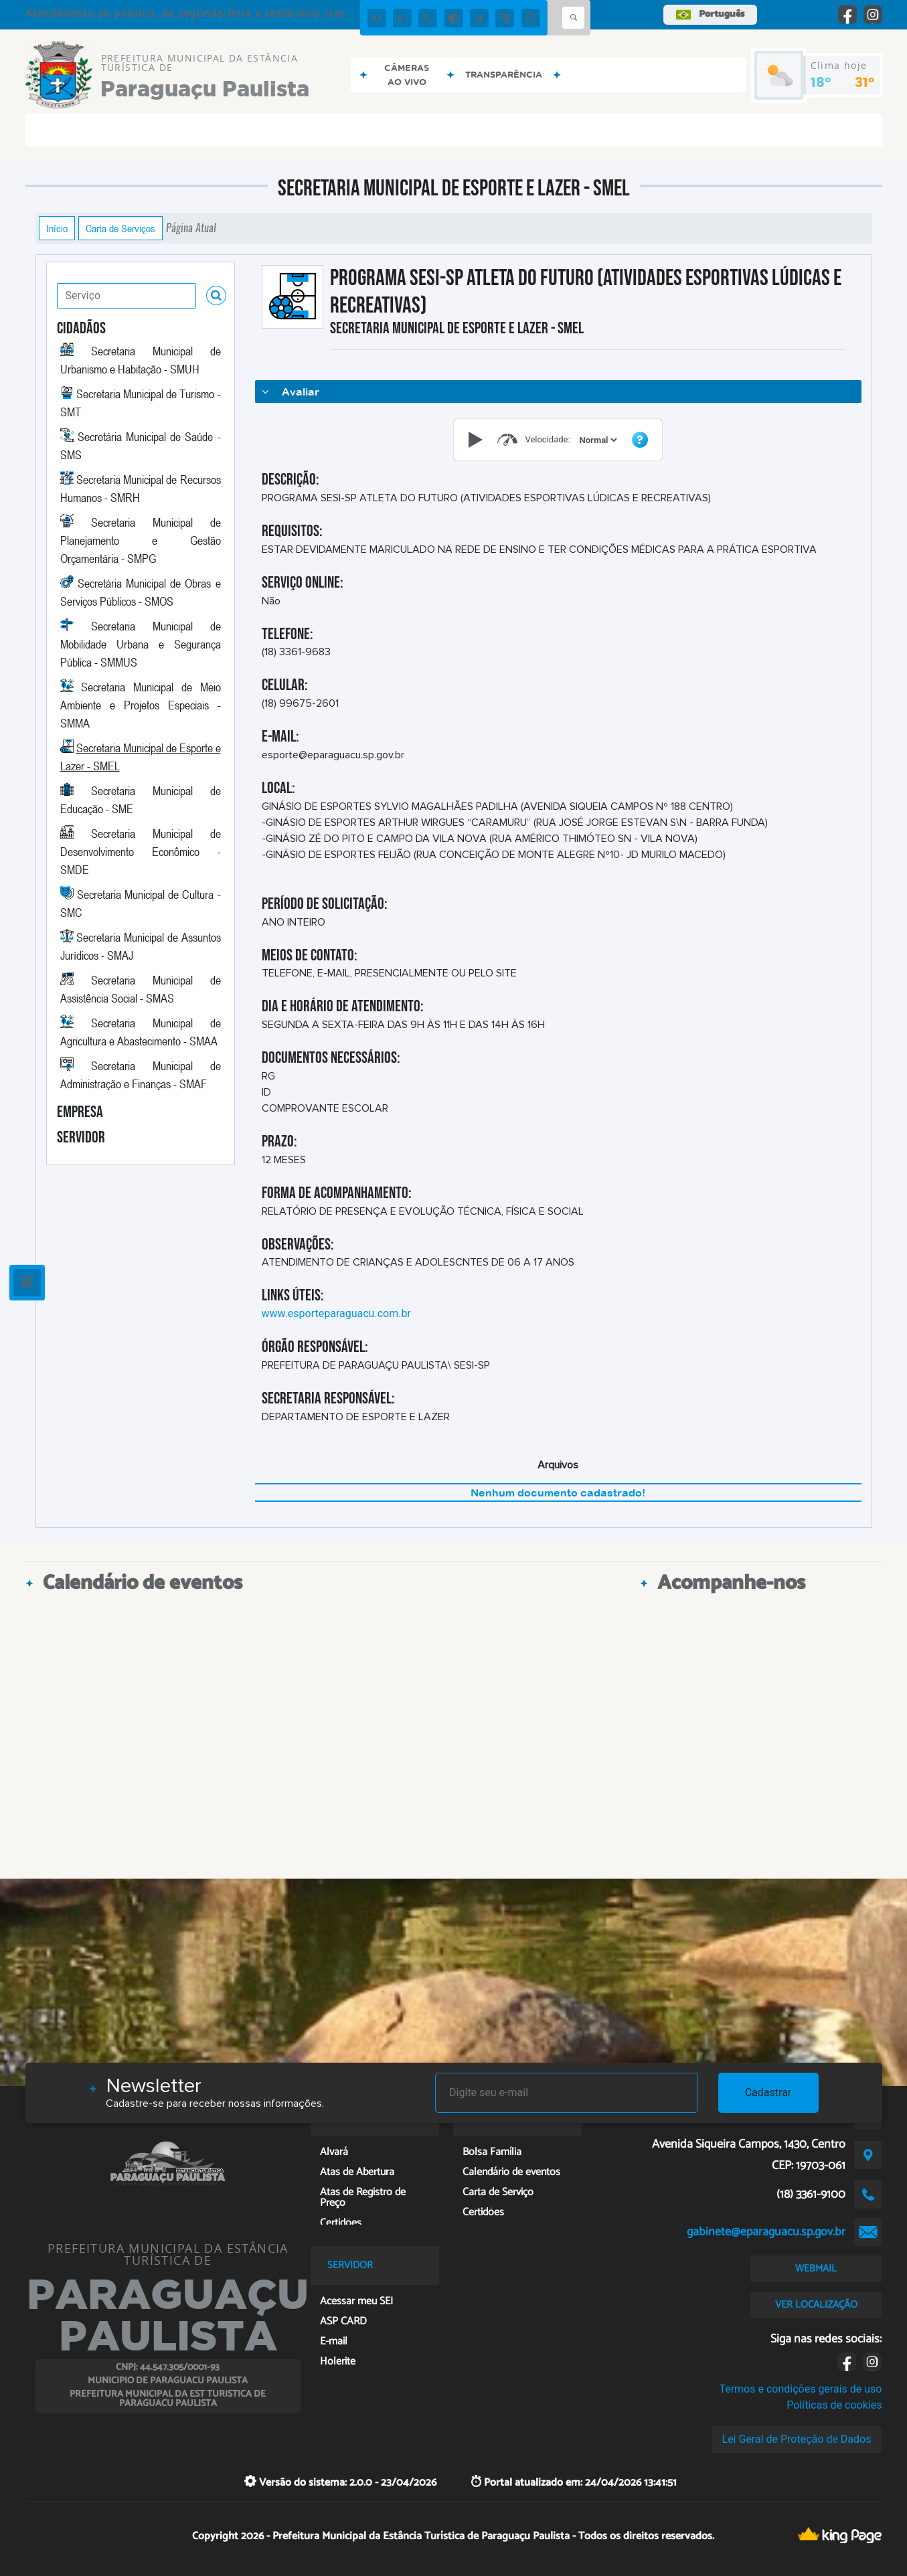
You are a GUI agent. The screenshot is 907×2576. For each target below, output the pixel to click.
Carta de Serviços (120, 228)
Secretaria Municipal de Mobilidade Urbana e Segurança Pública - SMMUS (140, 643)
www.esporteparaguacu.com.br (336, 1313)
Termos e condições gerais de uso (800, 2389)
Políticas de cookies (834, 2405)
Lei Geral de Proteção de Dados (797, 2439)
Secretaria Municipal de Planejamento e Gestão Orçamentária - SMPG (140, 540)
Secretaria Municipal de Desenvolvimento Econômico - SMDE (140, 851)
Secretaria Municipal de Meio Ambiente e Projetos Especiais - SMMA (140, 704)
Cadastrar (768, 2092)
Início (57, 228)
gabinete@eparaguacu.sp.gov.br (766, 2232)
